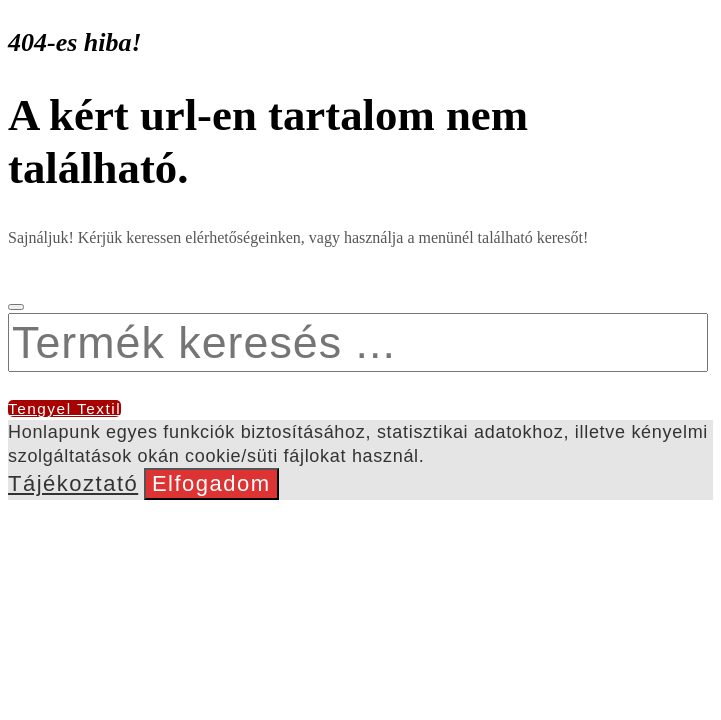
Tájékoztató (73, 483)
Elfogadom (211, 483)
